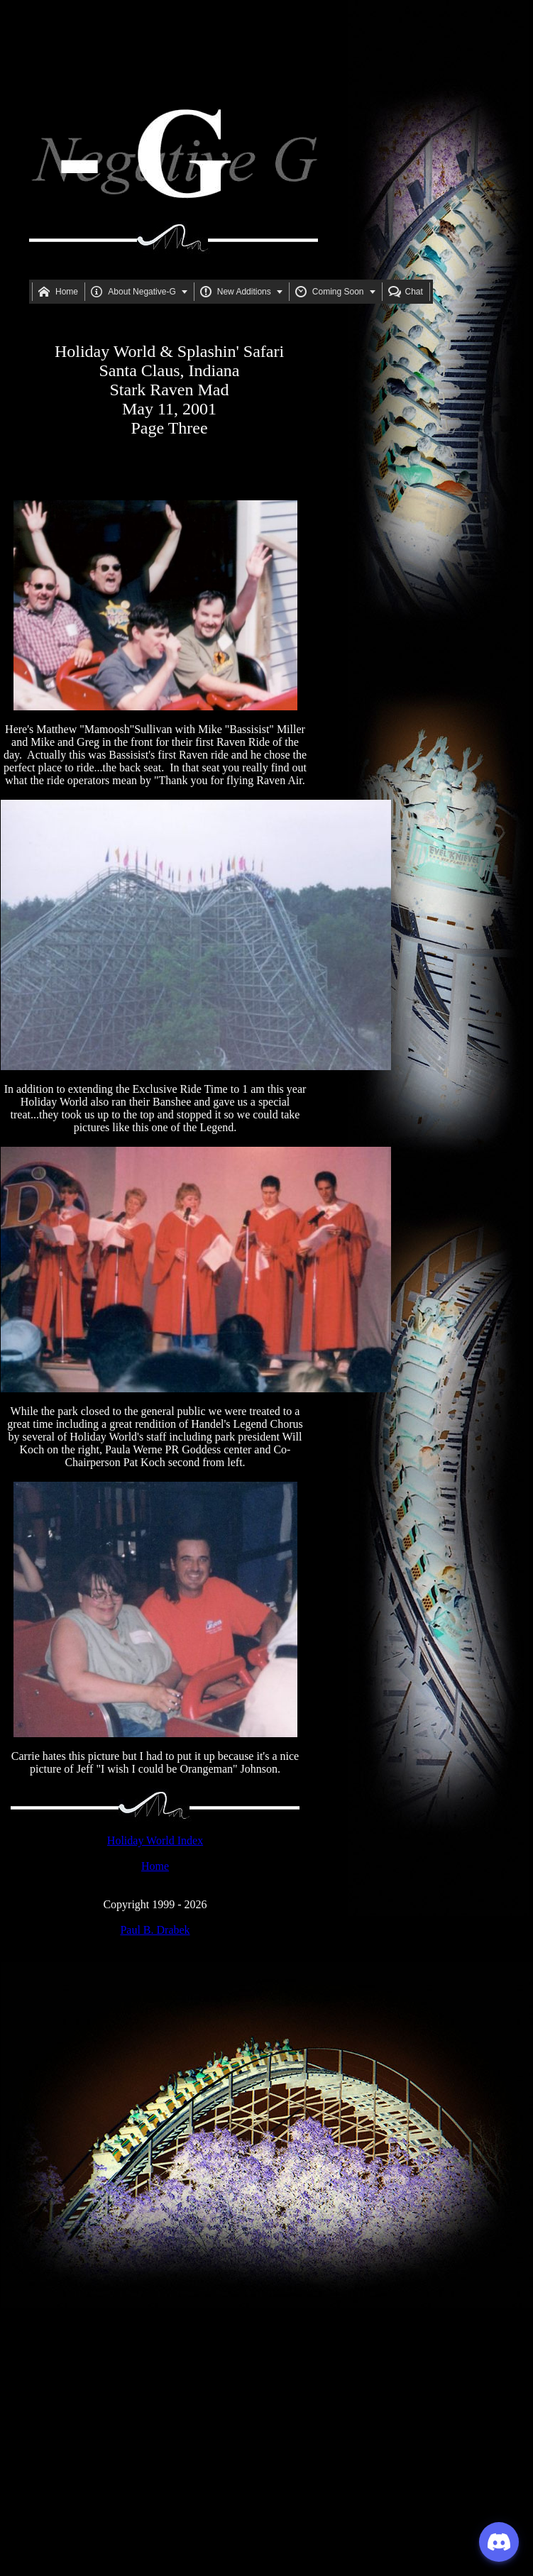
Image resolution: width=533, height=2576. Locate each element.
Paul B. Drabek (154, 1930)
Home (155, 1866)
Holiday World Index (155, 1840)
